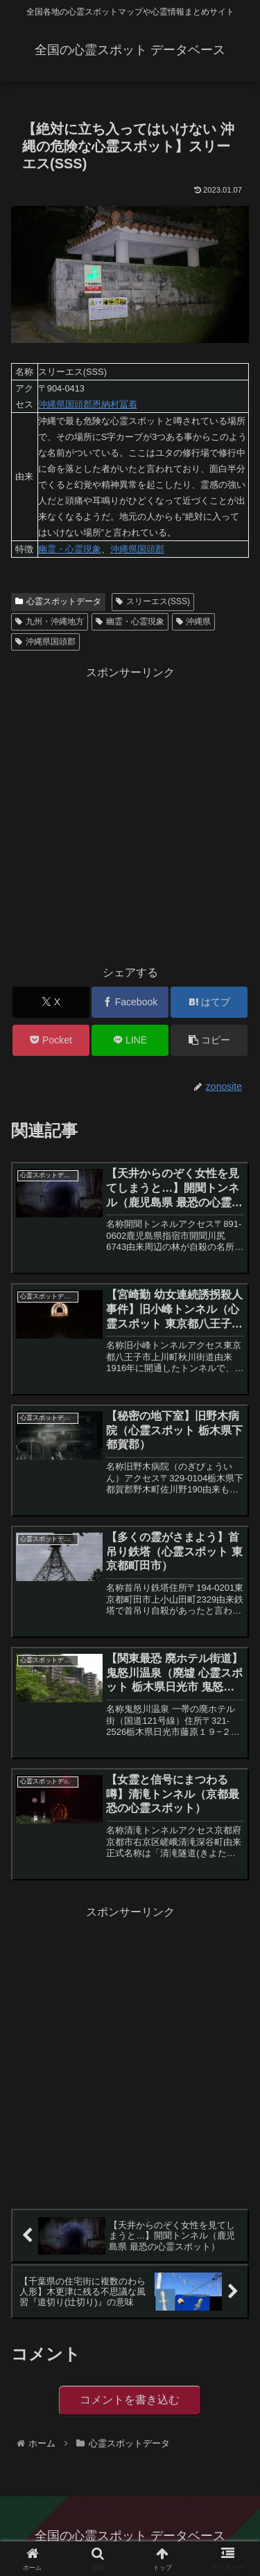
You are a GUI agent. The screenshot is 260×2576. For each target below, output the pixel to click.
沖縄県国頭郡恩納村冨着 (87, 404)
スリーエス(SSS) (153, 601)
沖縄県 (193, 621)
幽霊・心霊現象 (69, 549)
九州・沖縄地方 (49, 621)
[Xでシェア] (50, 1002)
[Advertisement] (130, 813)
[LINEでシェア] (130, 1040)
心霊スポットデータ (58, 601)
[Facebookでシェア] (130, 1002)
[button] (209, 1040)
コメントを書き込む (130, 2400)
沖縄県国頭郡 (137, 549)
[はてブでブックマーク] (209, 1002)
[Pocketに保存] (50, 1040)
